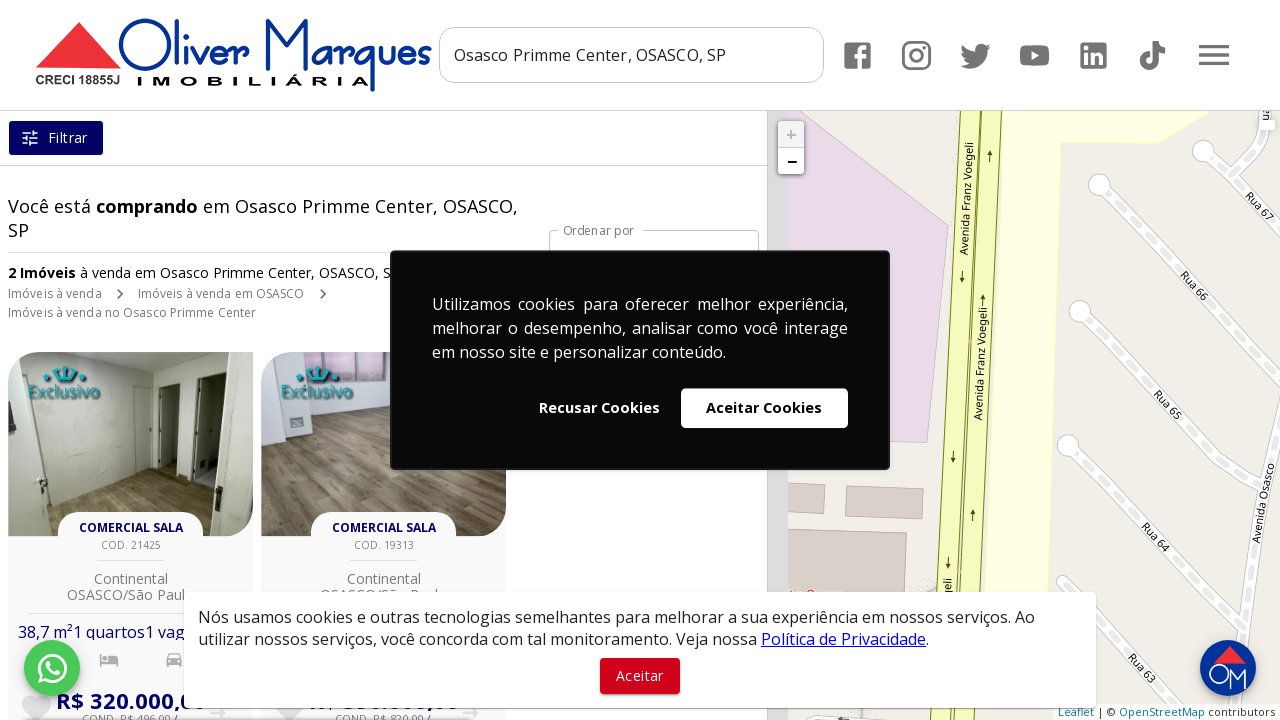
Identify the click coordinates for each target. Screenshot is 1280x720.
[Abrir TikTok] (1152, 55)
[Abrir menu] (1214, 55)
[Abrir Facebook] (857, 55)
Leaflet (1076, 711)
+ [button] (791, 134)
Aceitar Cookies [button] (764, 407)
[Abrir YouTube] (1034, 55)
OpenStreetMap (1162, 711)
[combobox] (631, 55)
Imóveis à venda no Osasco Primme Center (132, 312)
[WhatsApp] (52, 668)
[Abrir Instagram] (916, 55)
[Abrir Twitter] (975, 55)
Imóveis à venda (55, 293)
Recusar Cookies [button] (599, 407)
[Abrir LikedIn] (1093, 55)
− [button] (792, 161)
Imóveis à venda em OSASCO (221, 293)
